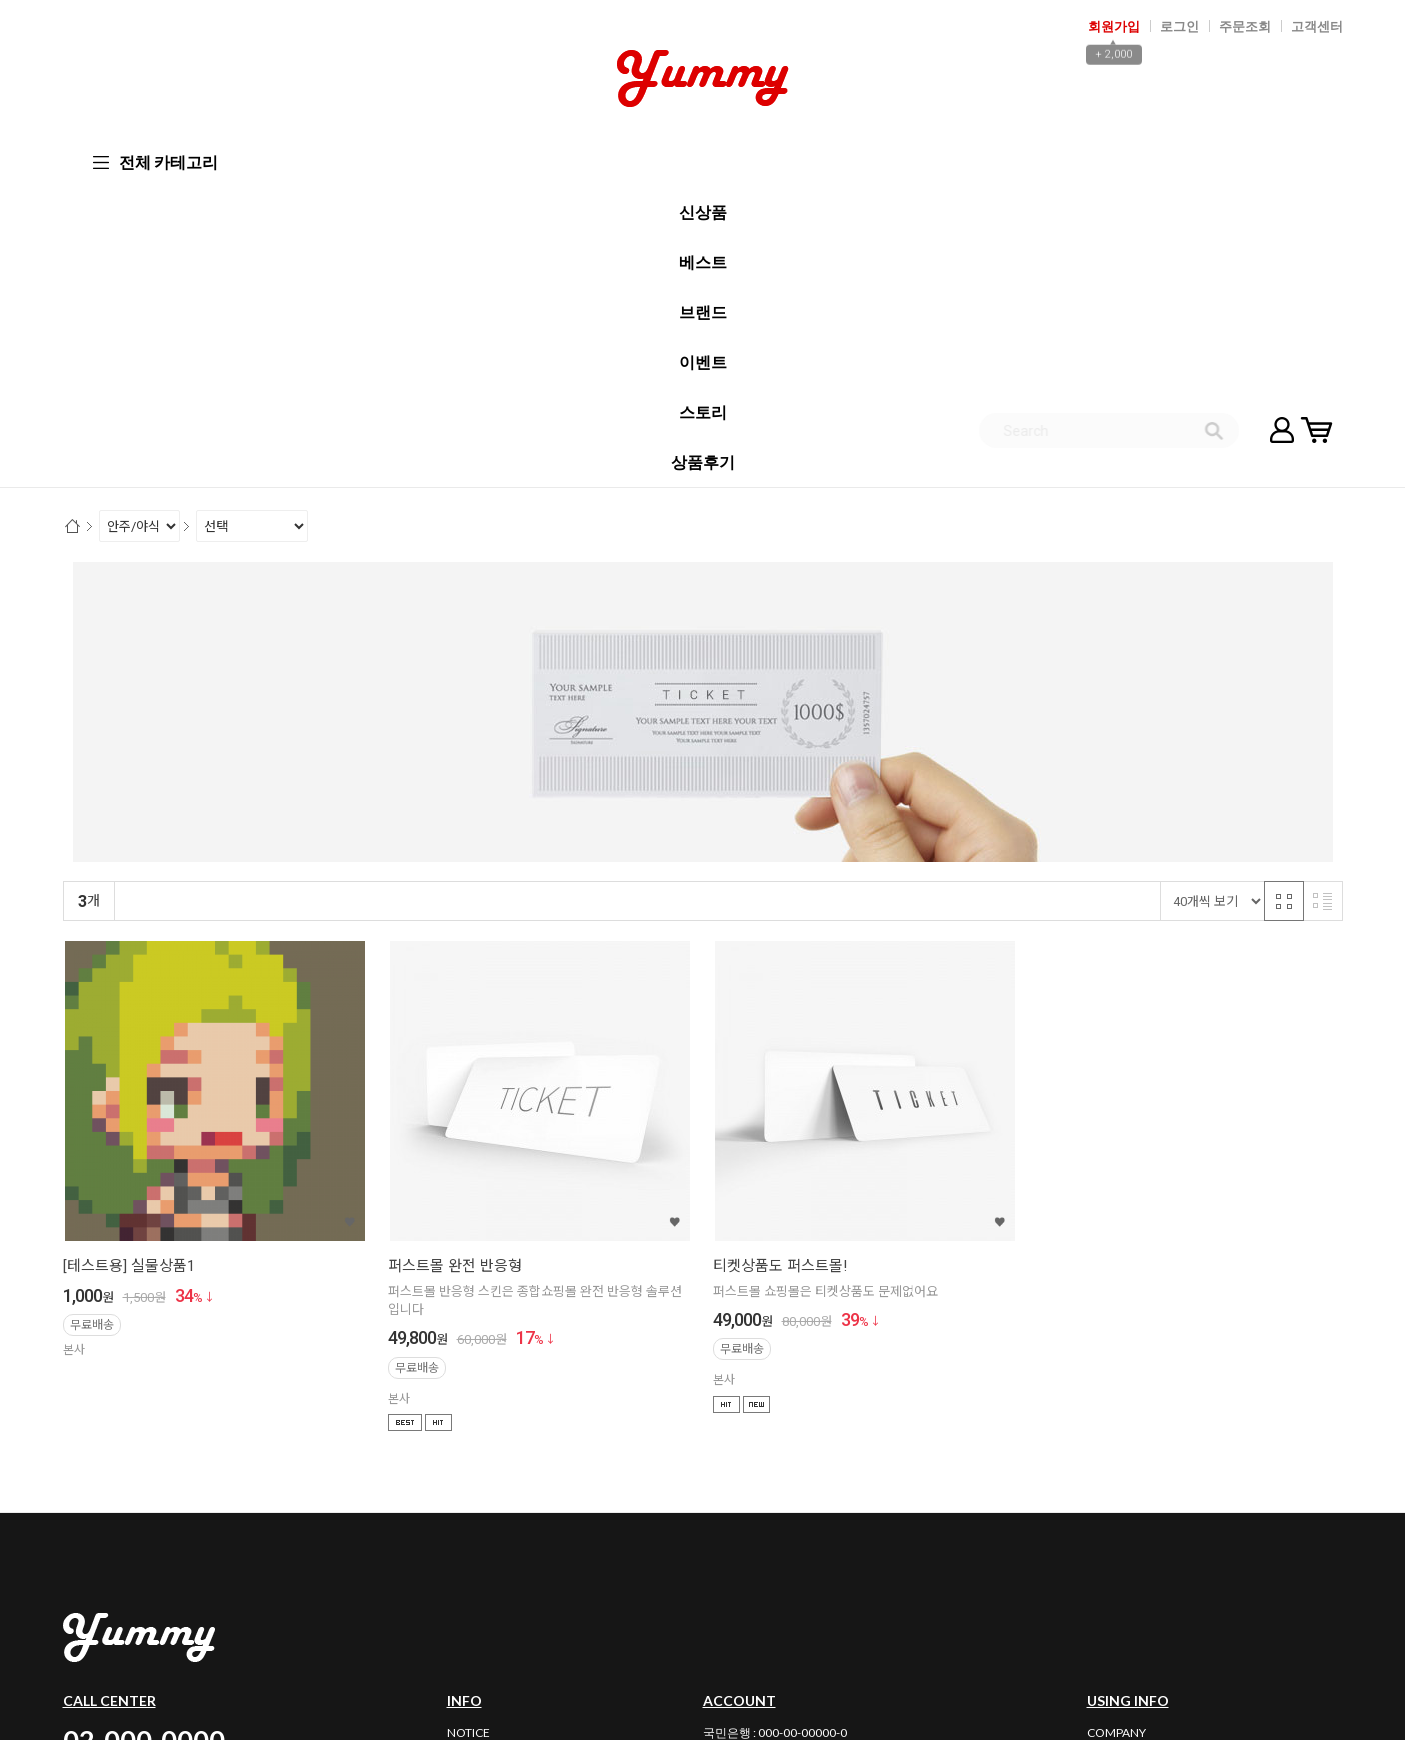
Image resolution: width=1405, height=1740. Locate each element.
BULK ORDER (483, 1520)
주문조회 (1245, 26)
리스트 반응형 (1323, 601)
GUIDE (1105, 1498)
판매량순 (541, 601)
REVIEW (469, 1498)
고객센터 (1317, 26)
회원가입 (1114, 26)
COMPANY (1116, 1432)
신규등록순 (211, 601)
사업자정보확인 (1132, 1581)
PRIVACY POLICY (1132, 1476)
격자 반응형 (1284, 601)
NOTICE (468, 1432)
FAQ (459, 1454)
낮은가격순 (292, 601)
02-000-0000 (144, 1439)
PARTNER (1112, 1520)
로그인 (1179, 26)
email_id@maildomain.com (553, 1604)
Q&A (460, 1476)
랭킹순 (142, 601)
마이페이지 (1281, 160)
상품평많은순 (460, 601)
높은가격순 (373, 601)
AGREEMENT (1123, 1454)
